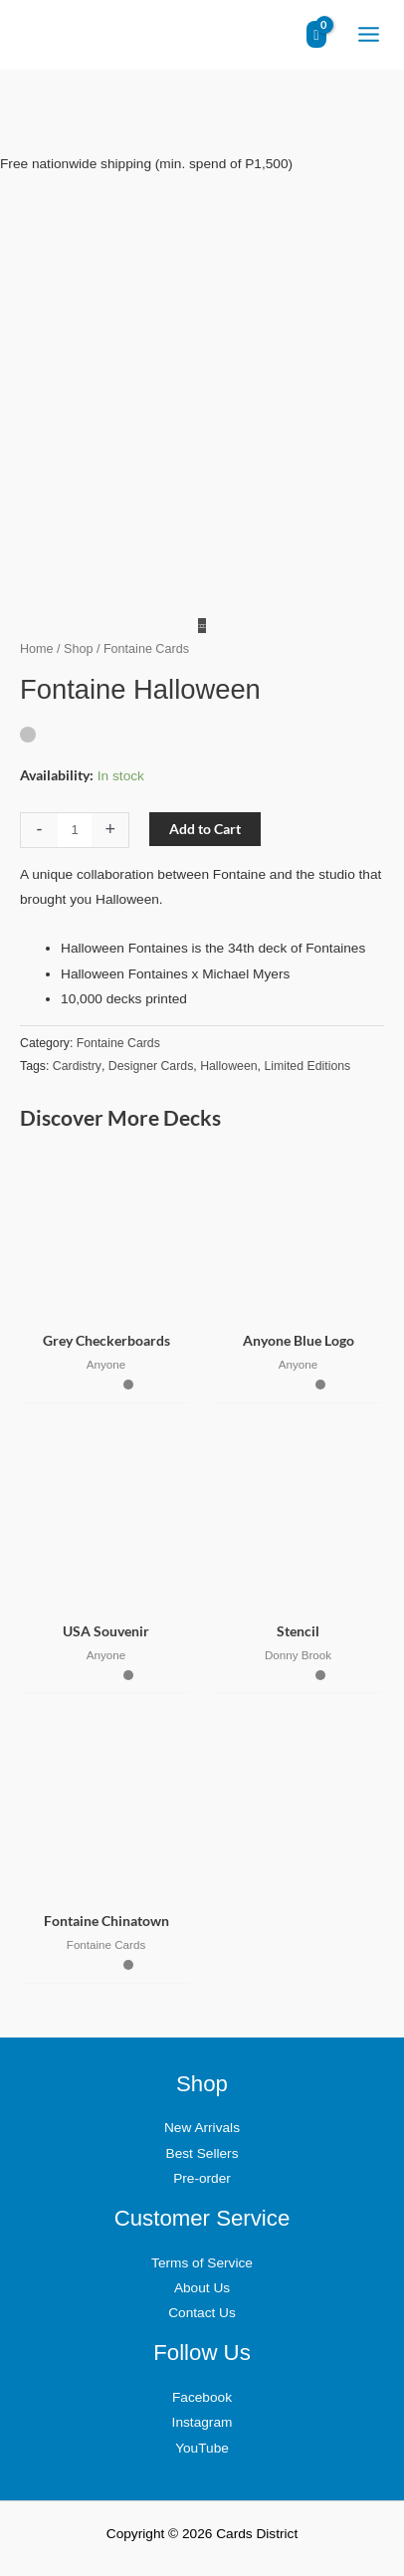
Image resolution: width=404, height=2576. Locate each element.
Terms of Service (202, 2262)
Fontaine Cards (118, 1043)
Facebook (202, 2397)
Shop (78, 649)
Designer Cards (150, 1066)
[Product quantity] (75, 830)
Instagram (202, 2422)
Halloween (228, 1066)
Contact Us (202, 2312)
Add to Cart (205, 828)
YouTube (202, 2448)
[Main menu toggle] (368, 35)
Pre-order (202, 2178)
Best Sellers (202, 2153)
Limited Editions (307, 1066)
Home (37, 649)
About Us (202, 2287)
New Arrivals (202, 2127)
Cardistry (77, 1066)
